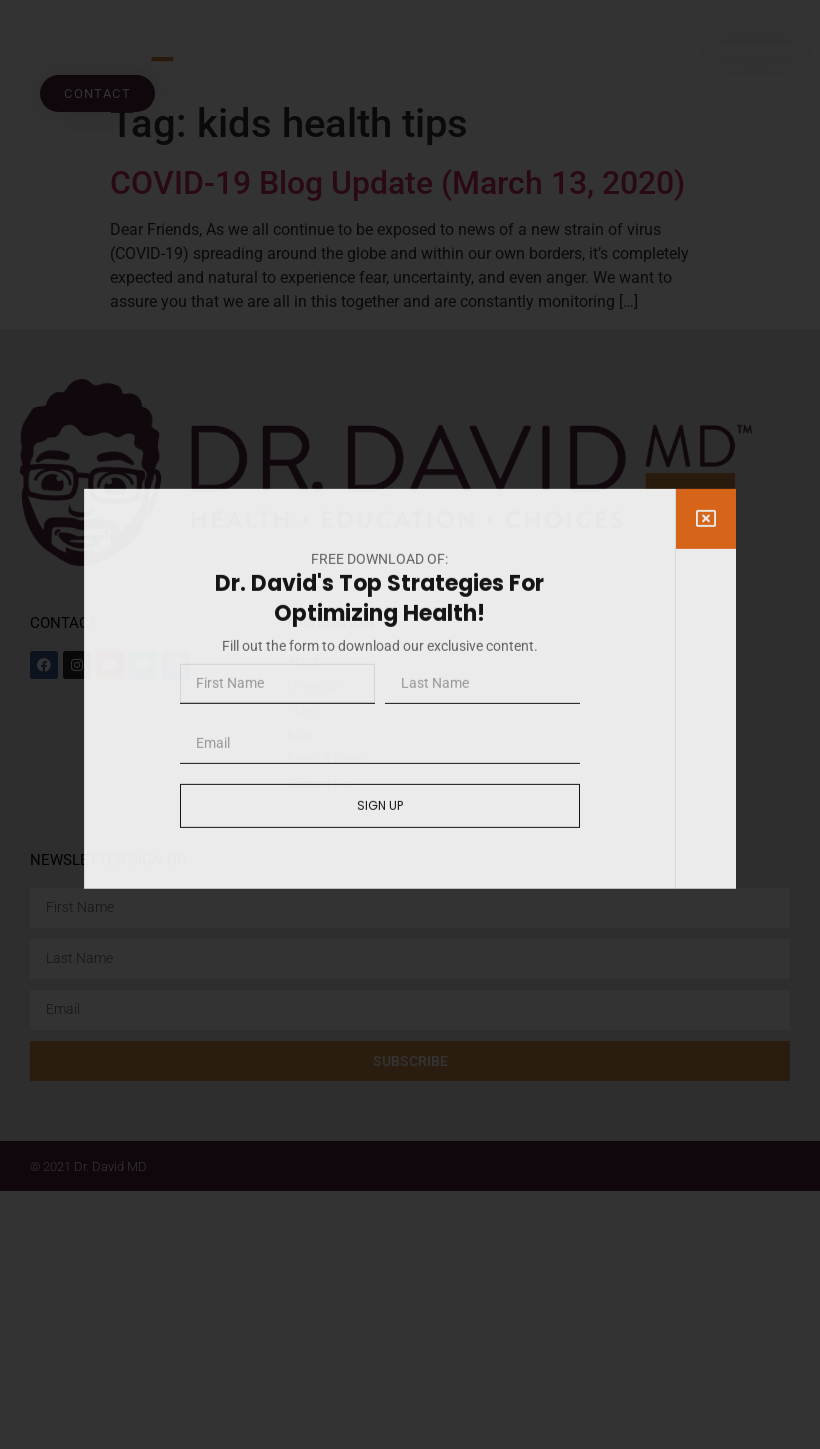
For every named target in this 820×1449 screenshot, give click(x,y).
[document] (410, 724)
